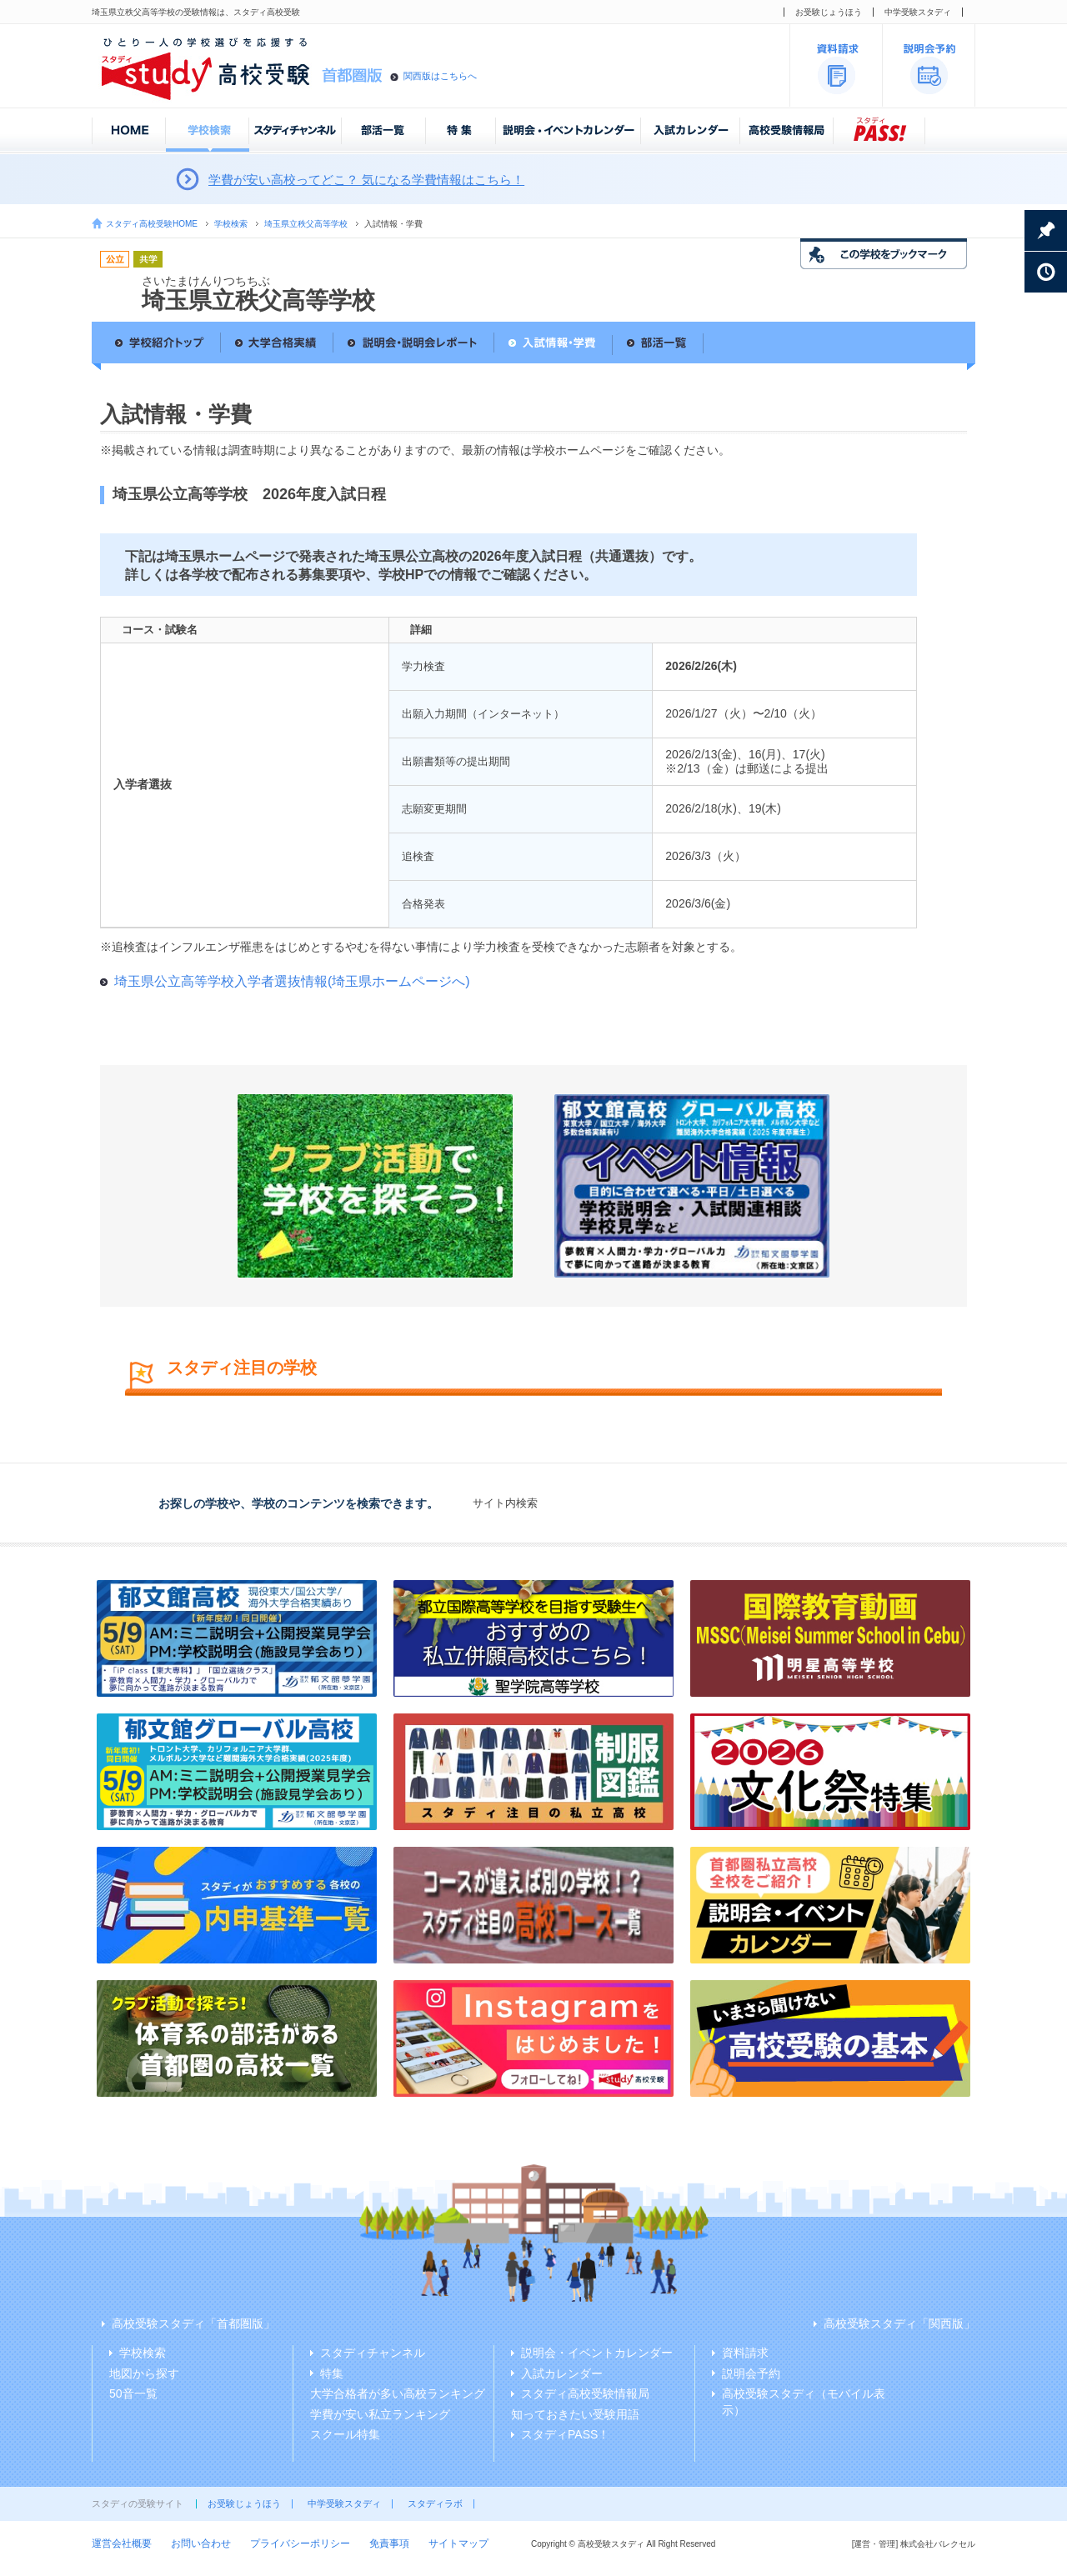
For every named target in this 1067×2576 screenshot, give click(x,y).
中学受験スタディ (917, 12)
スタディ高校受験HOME (152, 223)
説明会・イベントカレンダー (597, 2352)
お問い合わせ (201, 2543)
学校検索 (231, 223)
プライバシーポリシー (300, 2543)
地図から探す (144, 2373)
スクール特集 (345, 2434)
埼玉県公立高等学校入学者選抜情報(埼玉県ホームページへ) (292, 981)
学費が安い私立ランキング (380, 2414)
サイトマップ (458, 2543)
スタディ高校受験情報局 (585, 2393)
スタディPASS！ (565, 2434)
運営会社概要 (122, 2543)
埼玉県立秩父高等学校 (306, 223)
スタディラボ (435, 2503)
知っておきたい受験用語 (575, 2414)
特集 (331, 2373)
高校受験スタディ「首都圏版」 (193, 2323)
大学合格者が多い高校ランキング (397, 2393)
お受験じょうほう (828, 12)
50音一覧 (133, 2393)
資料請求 (745, 2352)
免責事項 (389, 2543)
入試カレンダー (562, 2373)
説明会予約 (751, 2373)
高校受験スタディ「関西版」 (899, 2323)
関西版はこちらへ (440, 76)
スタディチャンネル (372, 2352)
